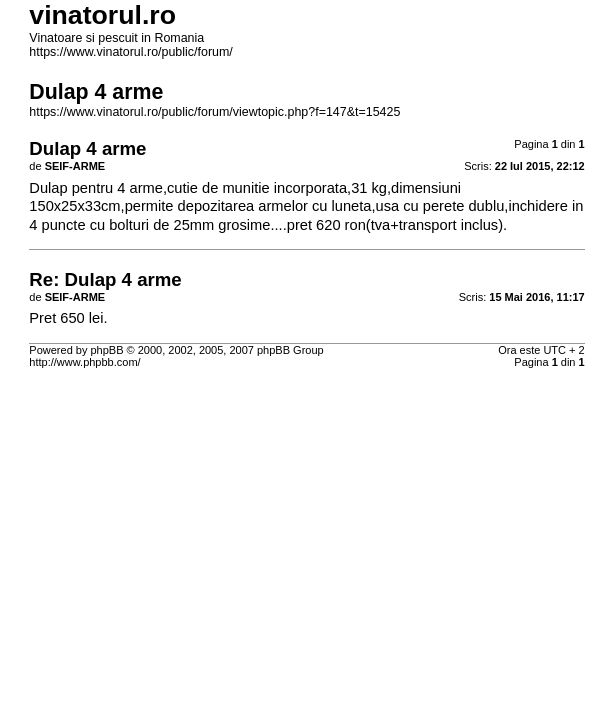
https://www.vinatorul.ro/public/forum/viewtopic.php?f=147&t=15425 (214, 112)
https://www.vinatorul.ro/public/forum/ (130, 52)
